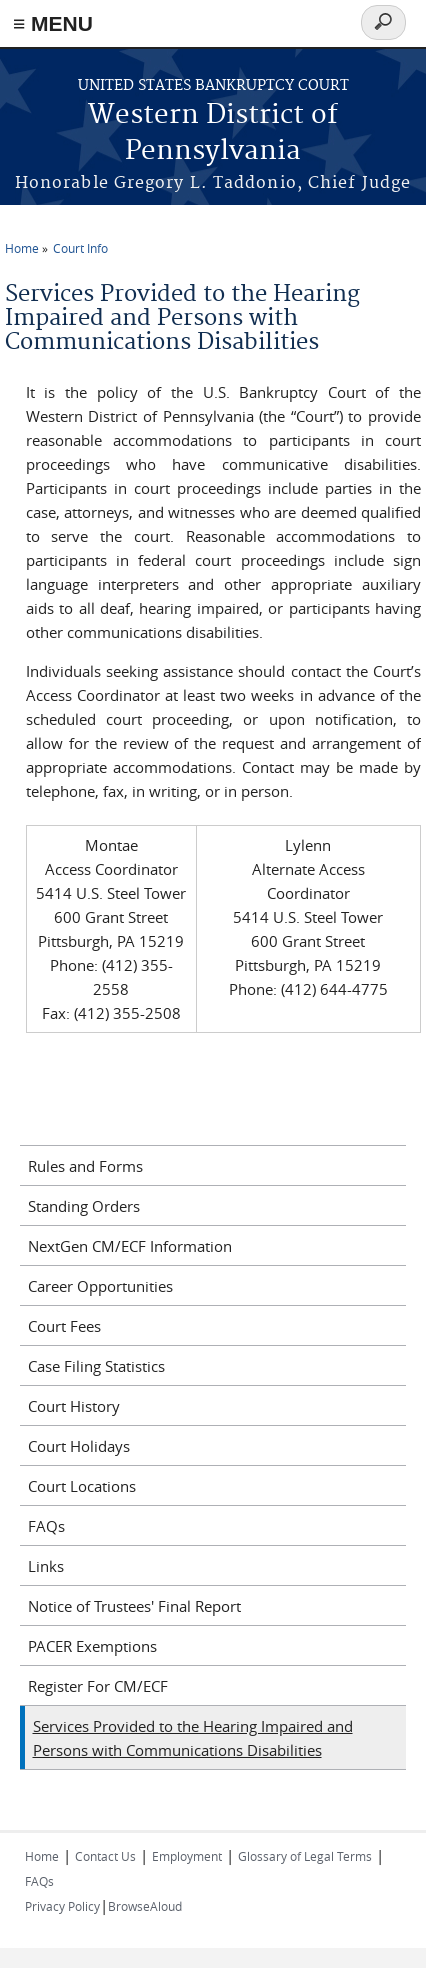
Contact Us (105, 1856)
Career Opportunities (100, 1286)
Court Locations (82, 1486)
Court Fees (64, 1326)
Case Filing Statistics (96, 1366)
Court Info (80, 248)
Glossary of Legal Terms (305, 1856)
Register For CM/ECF (98, 1686)
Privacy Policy (62, 1906)
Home (22, 248)
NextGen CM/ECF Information (130, 1246)
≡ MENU (53, 23)
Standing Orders (84, 1206)
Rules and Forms (85, 1166)
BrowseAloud (145, 1906)
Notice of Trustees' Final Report (134, 1606)
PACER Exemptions (92, 1646)
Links (46, 1566)
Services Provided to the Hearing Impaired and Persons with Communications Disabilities (193, 1738)
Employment (187, 1856)
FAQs (46, 1526)
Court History (74, 1406)
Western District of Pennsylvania (213, 133)
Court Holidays (79, 1446)
